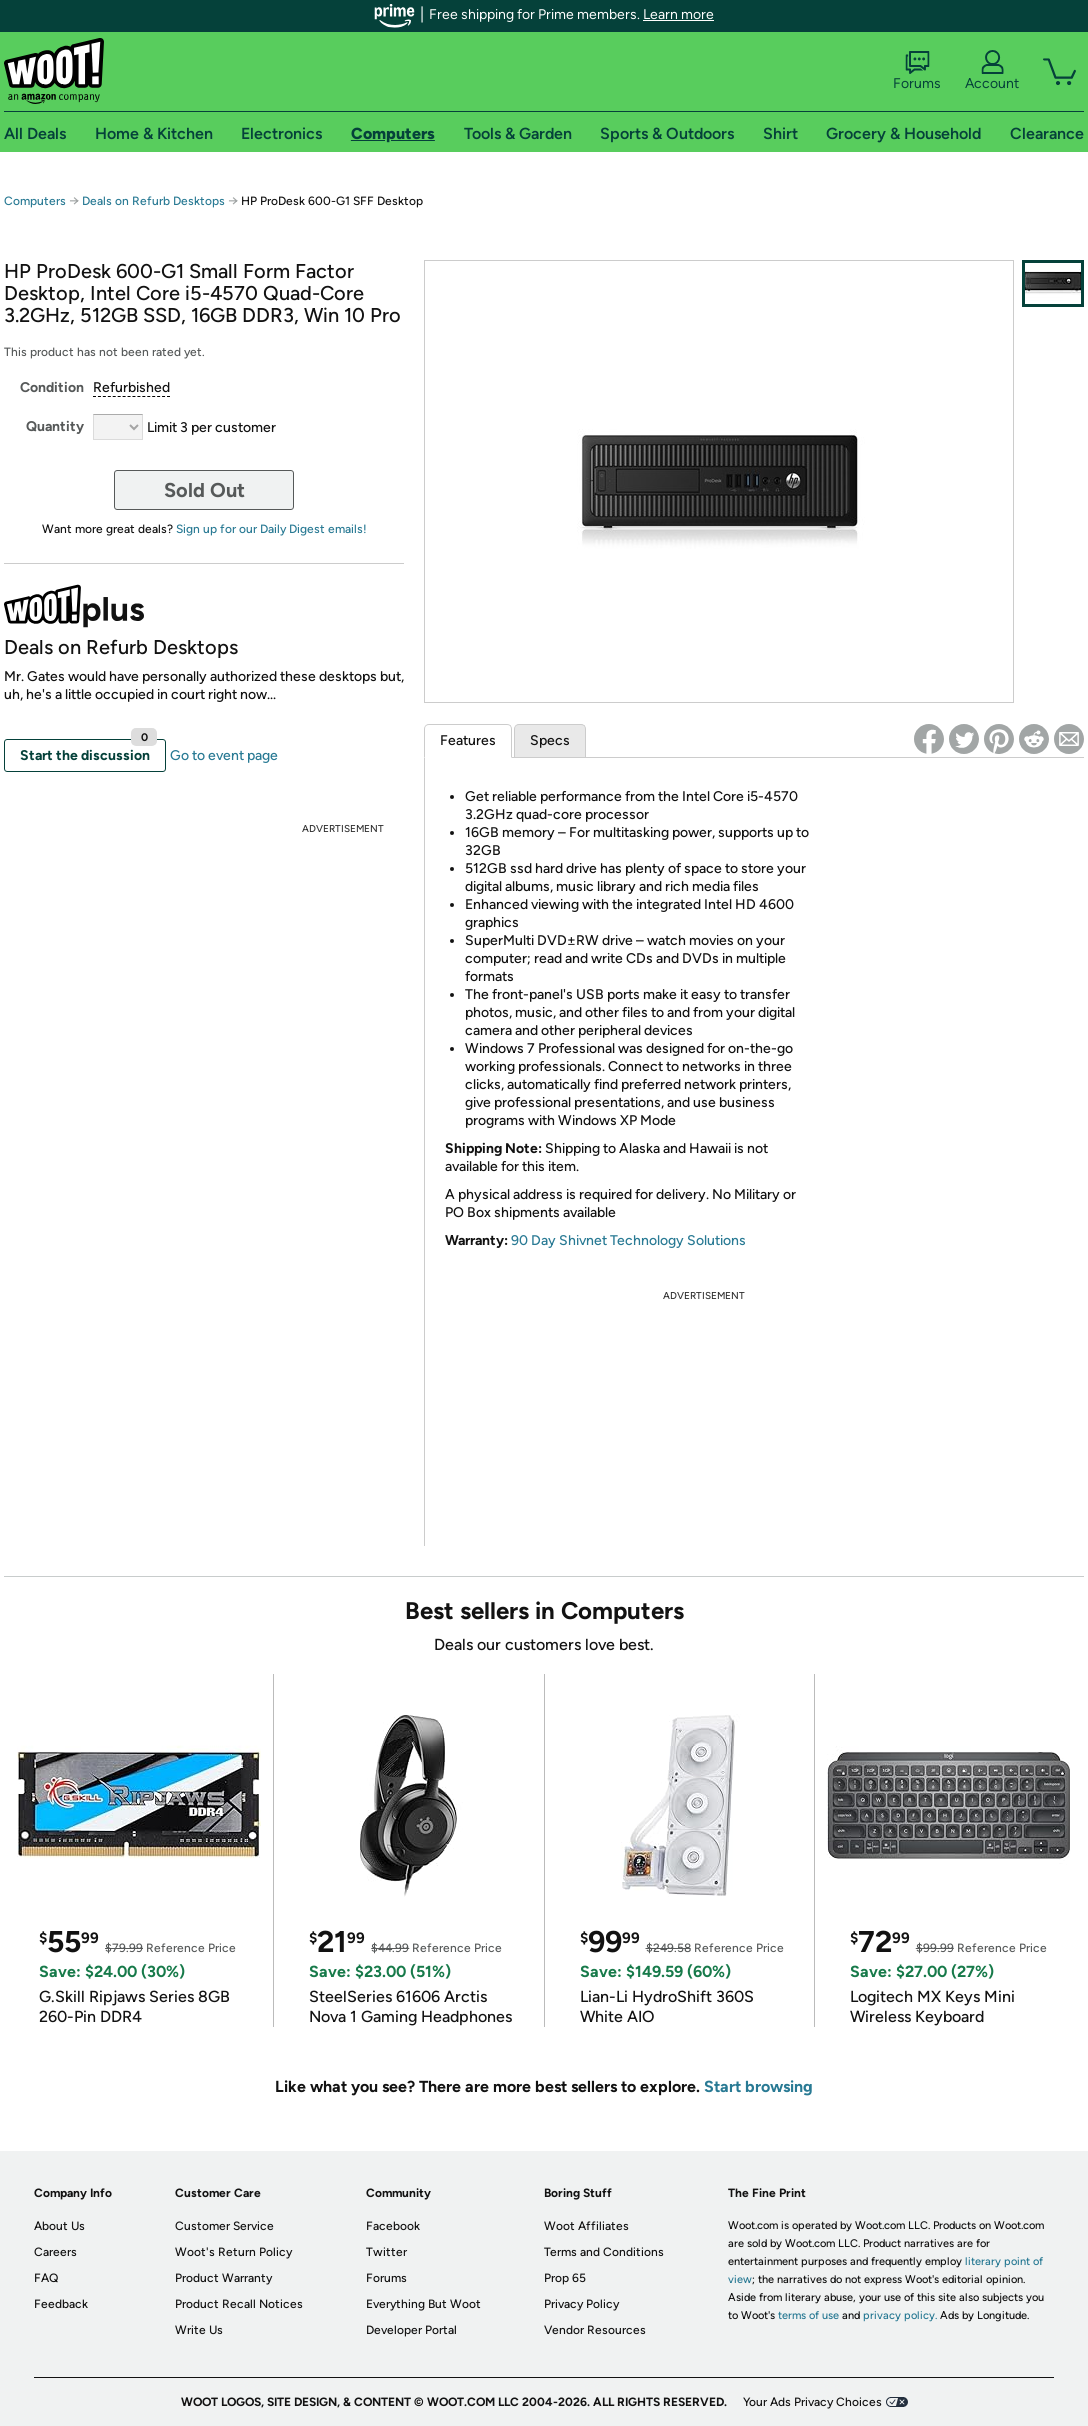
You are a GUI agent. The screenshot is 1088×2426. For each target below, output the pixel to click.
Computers (35, 201)
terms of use (808, 2315)
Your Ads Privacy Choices (812, 2402)
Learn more (678, 14)
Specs (550, 740)
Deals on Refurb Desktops (153, 201)
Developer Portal (411, 2330)
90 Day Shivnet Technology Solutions (628, 1240)
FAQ (46, 2278)
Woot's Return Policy (233, 2252)
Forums (917, 71)
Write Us (199, 2330)
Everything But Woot (423, 2304)
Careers (55, 2252)
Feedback (61, 2304)
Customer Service (224, 2226)
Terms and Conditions (604, 2252)
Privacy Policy (581, 2304)
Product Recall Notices (239, 2304)
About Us (59, 2226)
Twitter (386, 2252)
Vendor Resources (595, 2330)
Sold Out (204, 490)
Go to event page (224, 755)
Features (468, 740)
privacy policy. (900, 2315)
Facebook (393, 2226)
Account (992, 71)
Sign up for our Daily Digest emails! (271, 529)
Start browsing (758, 2086)
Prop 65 (565, 2278)
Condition (52, 387)
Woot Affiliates (586, 2226)
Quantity (55, 426)
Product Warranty (223, 2278)
